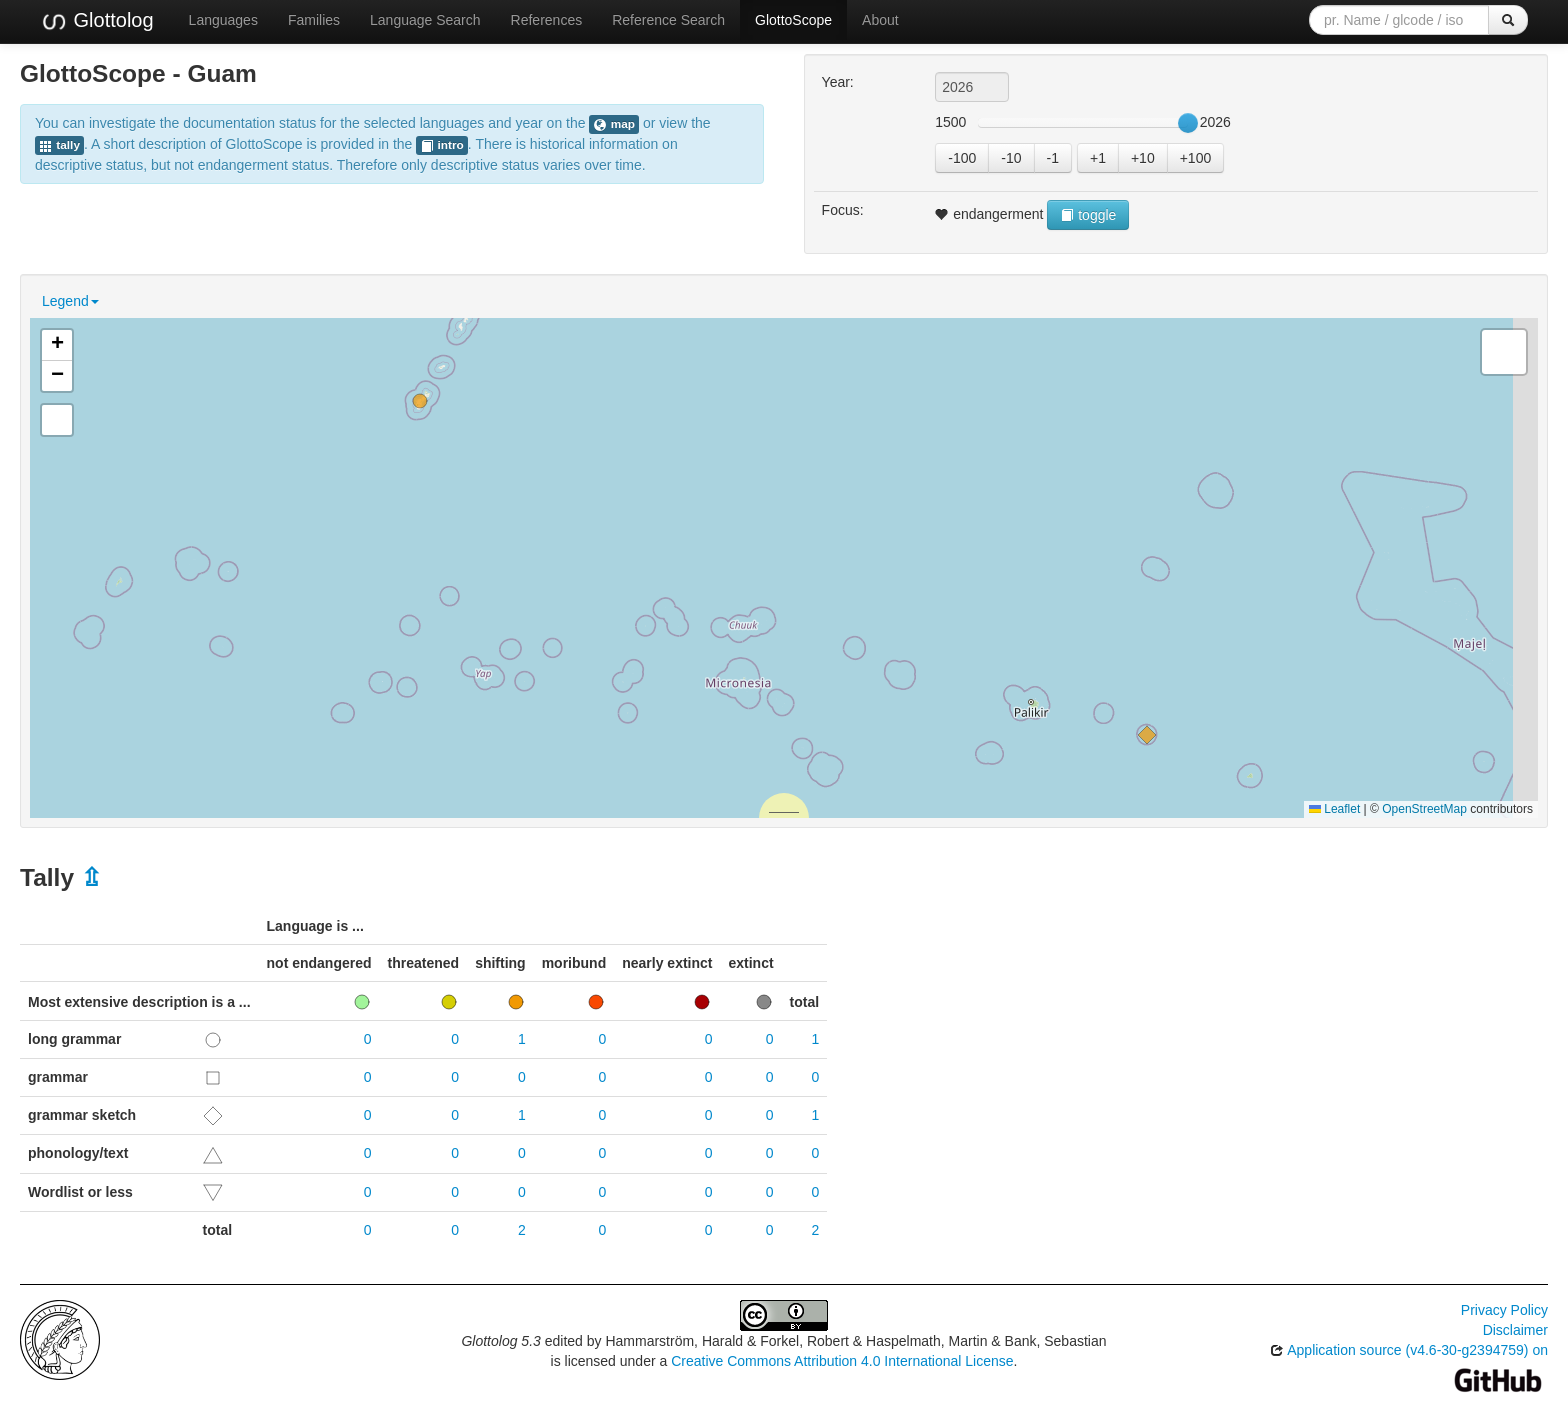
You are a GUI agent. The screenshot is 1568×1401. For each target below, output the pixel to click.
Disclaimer (1515, 1330)
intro (442, 145)
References (547, 20)
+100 (1196, 158)
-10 (1011, 158)
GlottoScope (793, 20)
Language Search (425, 20)
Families (314, 20)
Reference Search (668, 20)
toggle (1088, 215)
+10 (1143, 158)
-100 (962, 158)
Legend (70, 301)
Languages (223, 20)
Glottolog (97, 21)
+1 (1098, 158)
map (614, 124)
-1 (1053, 158)
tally (59, 145)
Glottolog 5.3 (500, 1341)
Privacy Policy (1504, 1310)
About (880, 20)
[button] (420, 401)
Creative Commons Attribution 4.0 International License (842, 1361)
